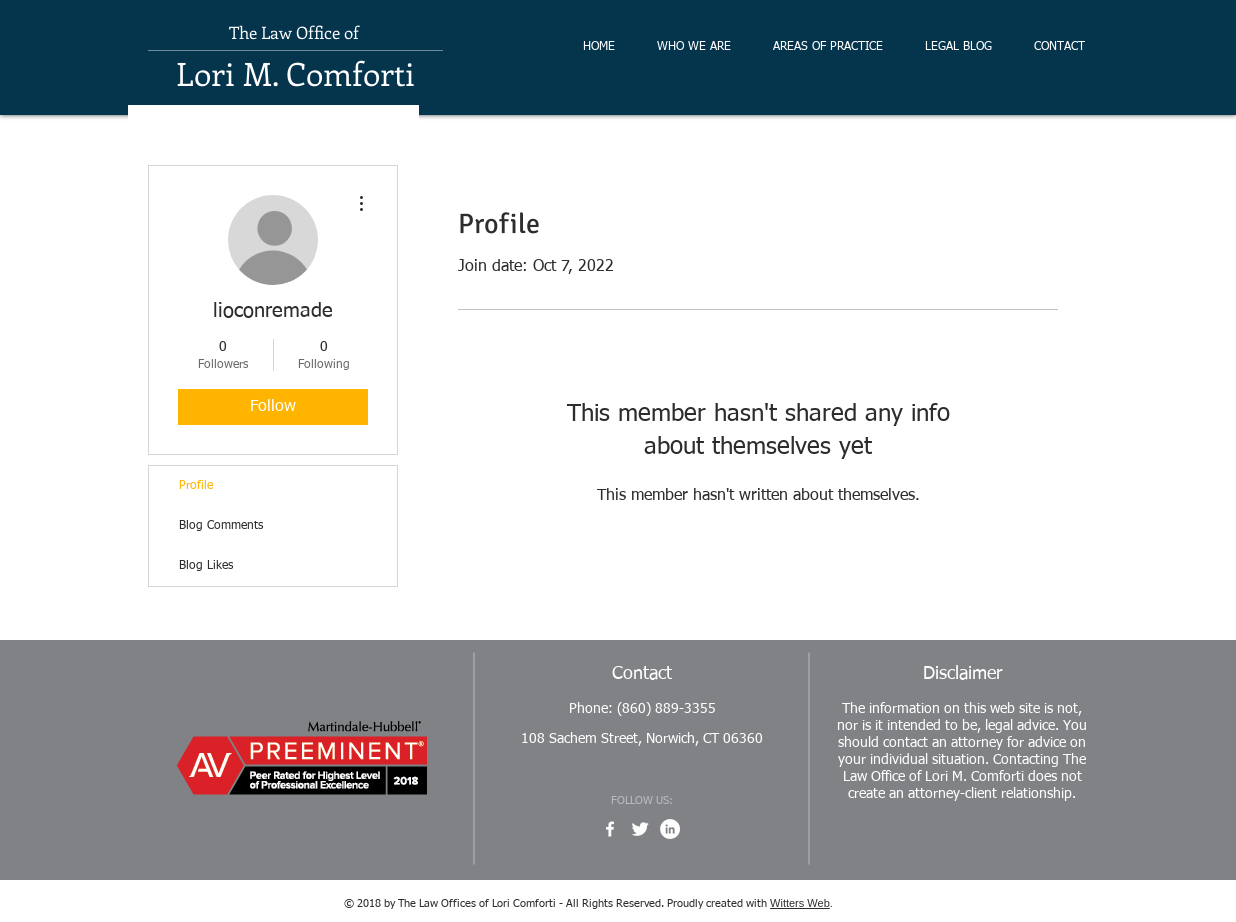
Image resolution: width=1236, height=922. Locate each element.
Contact (642, 674)
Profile (196, 486)
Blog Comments (221, 526)
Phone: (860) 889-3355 (642, 709)
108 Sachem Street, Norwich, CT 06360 (642, 739)
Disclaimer (962, 674)
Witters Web (800, 903)
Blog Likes (206, 566)
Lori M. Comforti (295, 73)
